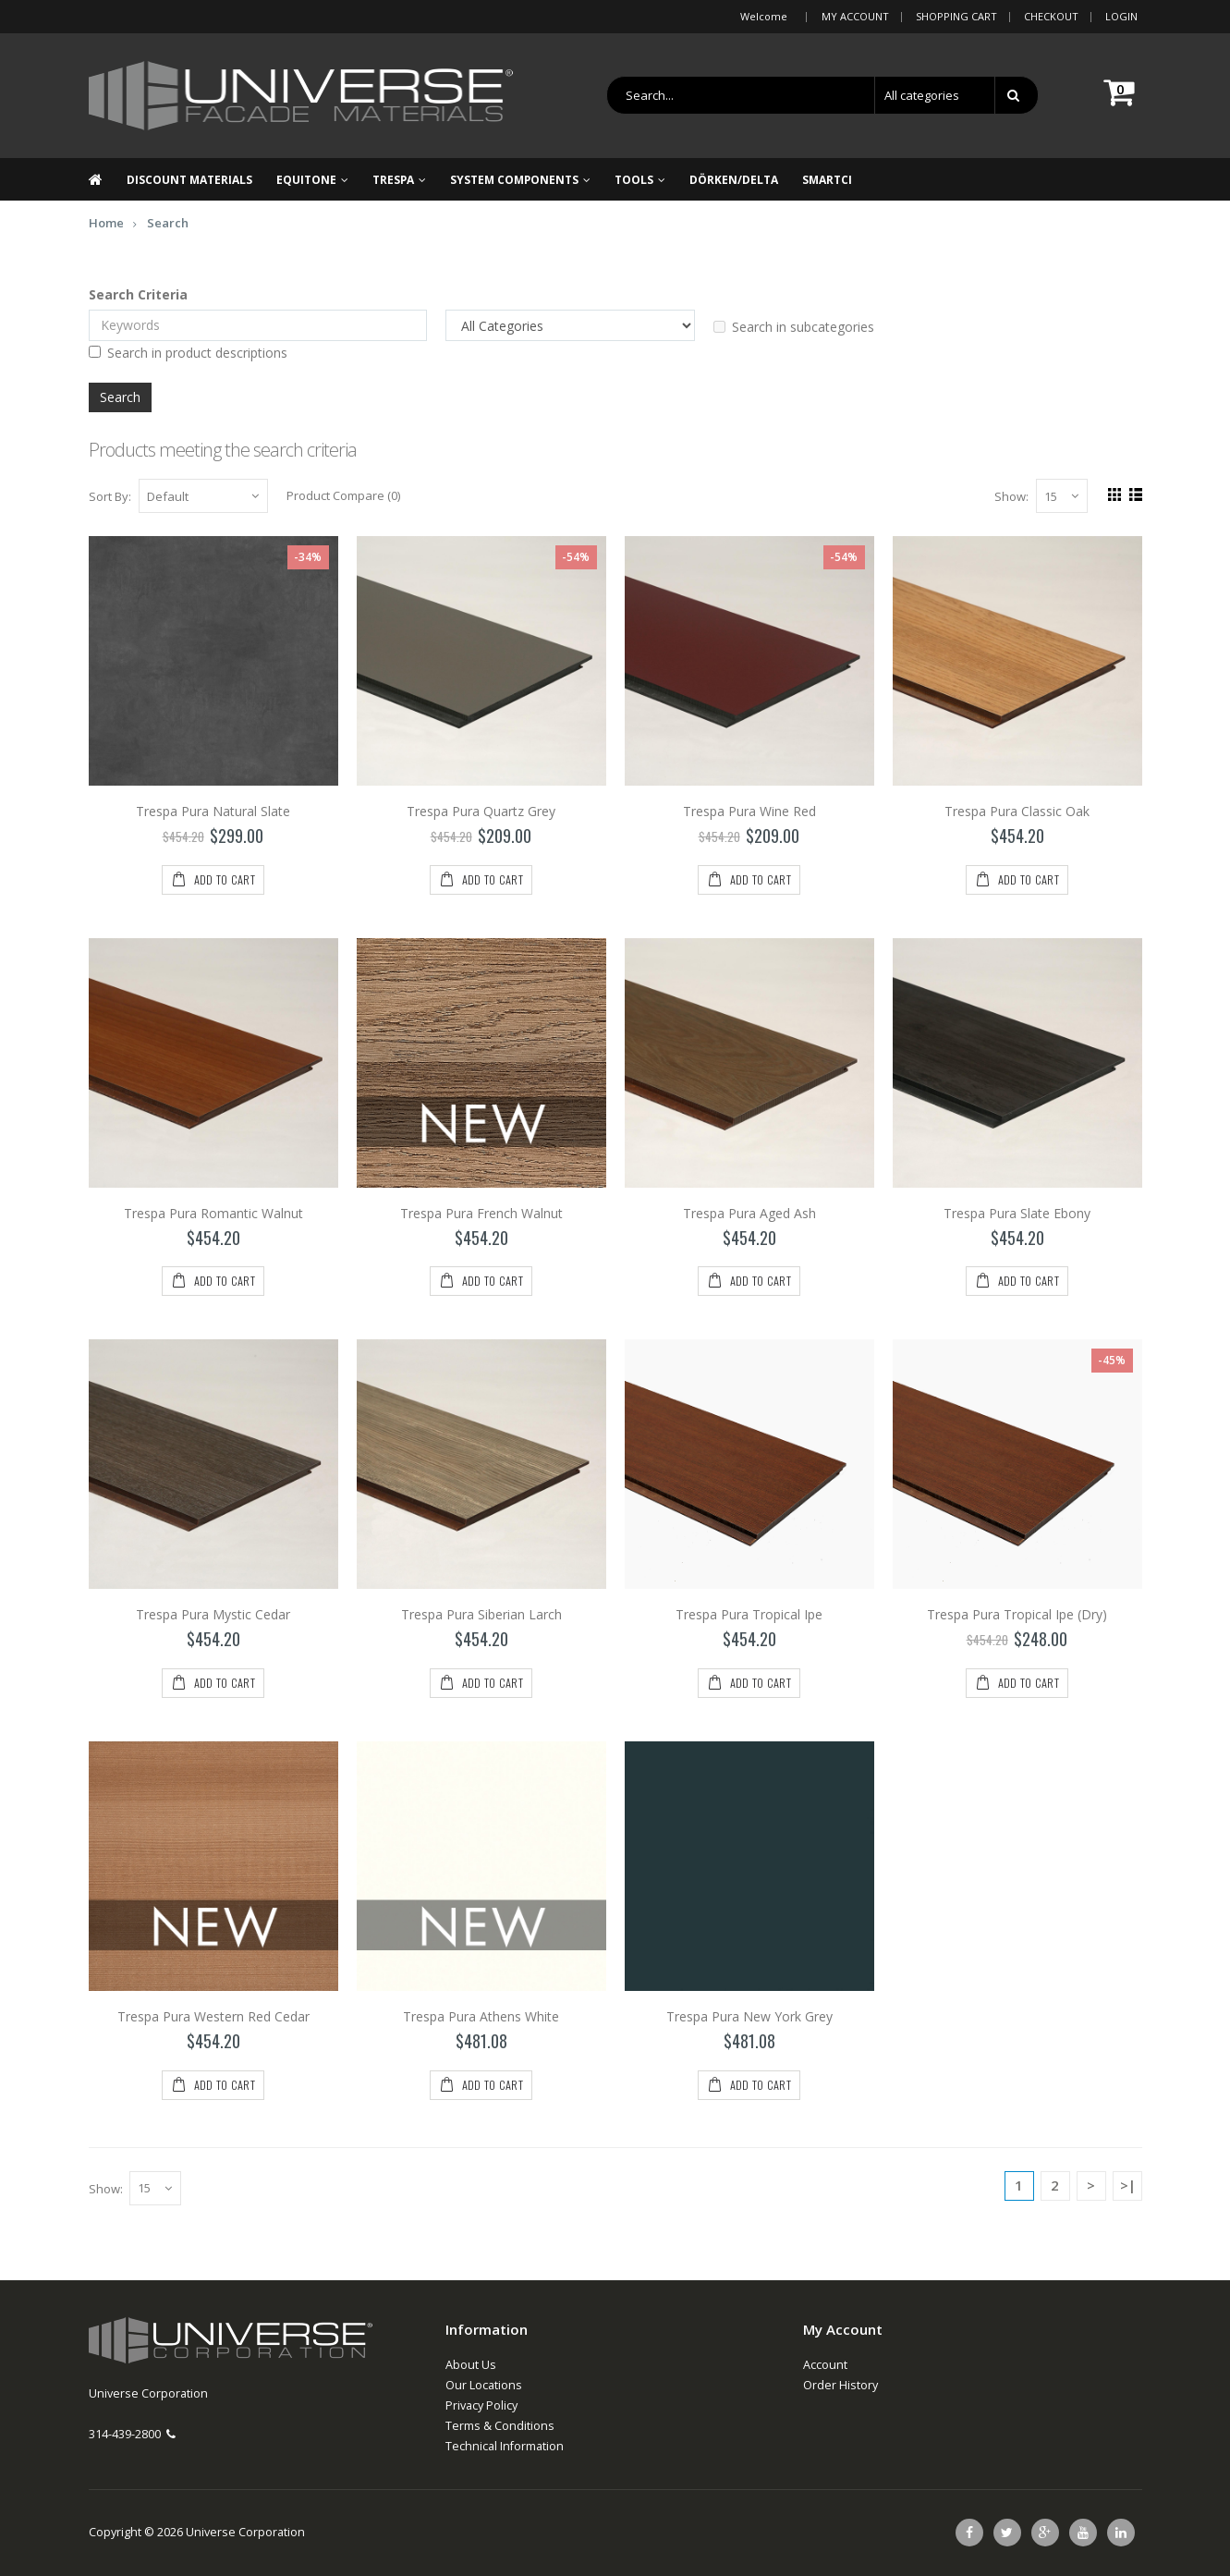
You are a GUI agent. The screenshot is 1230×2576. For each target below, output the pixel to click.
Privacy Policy (481, 2405)
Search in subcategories (793, 327)
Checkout (1051, 16)
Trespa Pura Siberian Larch (481, 1615)
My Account (855, 16)
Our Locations (483, 2385)
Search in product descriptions (188, 352)
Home (106, 222)
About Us (470, 2365)
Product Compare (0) (343, 495)
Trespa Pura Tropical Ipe (749, 1615)
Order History (840, 2385)
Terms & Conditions (499, 2426)
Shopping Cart (956, 16)
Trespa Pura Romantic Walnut (213, 1213)
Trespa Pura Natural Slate (213, 811)
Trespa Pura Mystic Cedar (213, 1615)
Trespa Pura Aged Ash (749, 1213)
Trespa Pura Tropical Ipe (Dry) (1017, 1615)
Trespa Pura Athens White (481, 2016)
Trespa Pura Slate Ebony (1017, 1213)
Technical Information (504, 2446)
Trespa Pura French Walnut (481, 1213)
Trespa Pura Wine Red (749, 811)
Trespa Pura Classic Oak (1017, 811)
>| (1128, 2185)
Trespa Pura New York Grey (749, 2016)
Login (1121, 16)
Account (825, 2365)
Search (168, 222)
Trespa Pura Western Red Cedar (213, 2016)
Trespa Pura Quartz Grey (481, 811)
